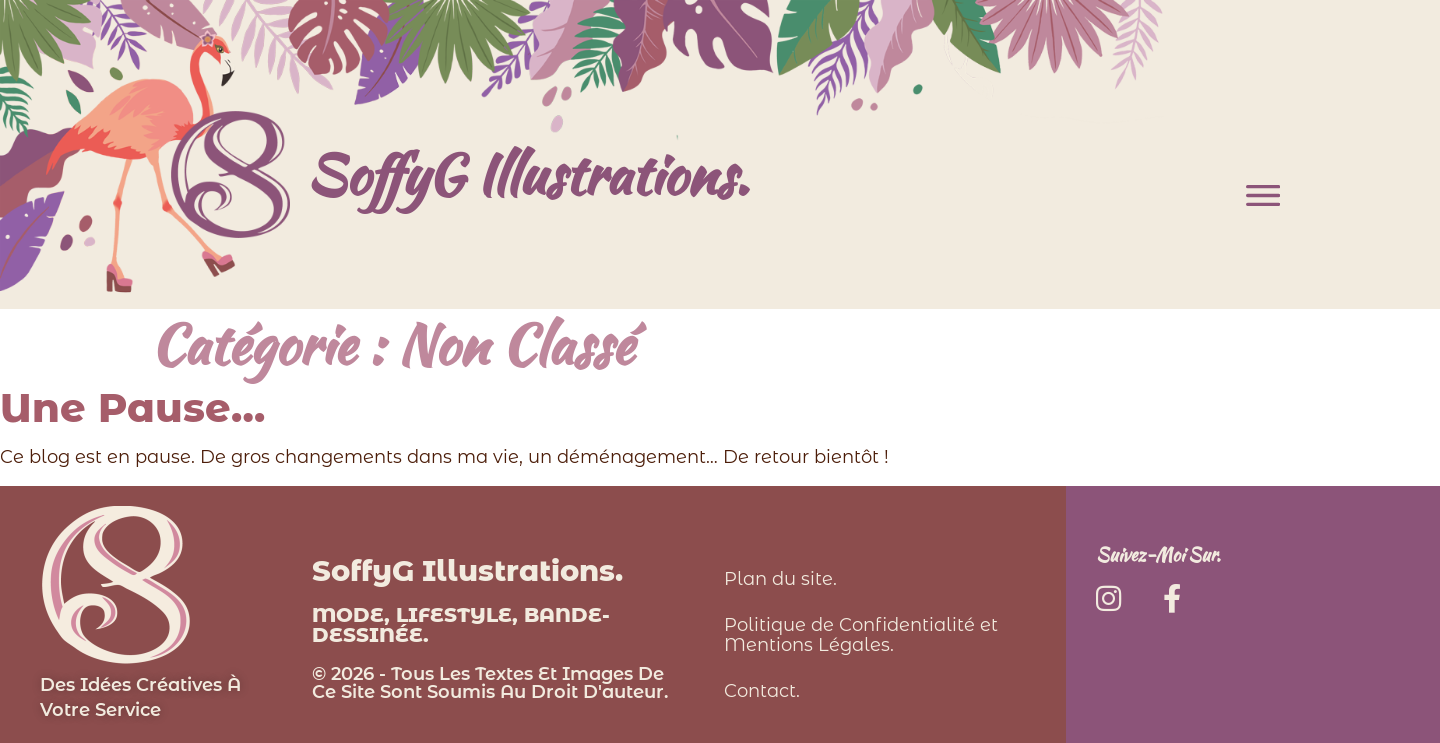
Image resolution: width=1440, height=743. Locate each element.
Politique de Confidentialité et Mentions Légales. (861, 635)
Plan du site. (780, 579)
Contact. (762, 691)
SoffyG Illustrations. (527, 174)
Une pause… (132, 407)
